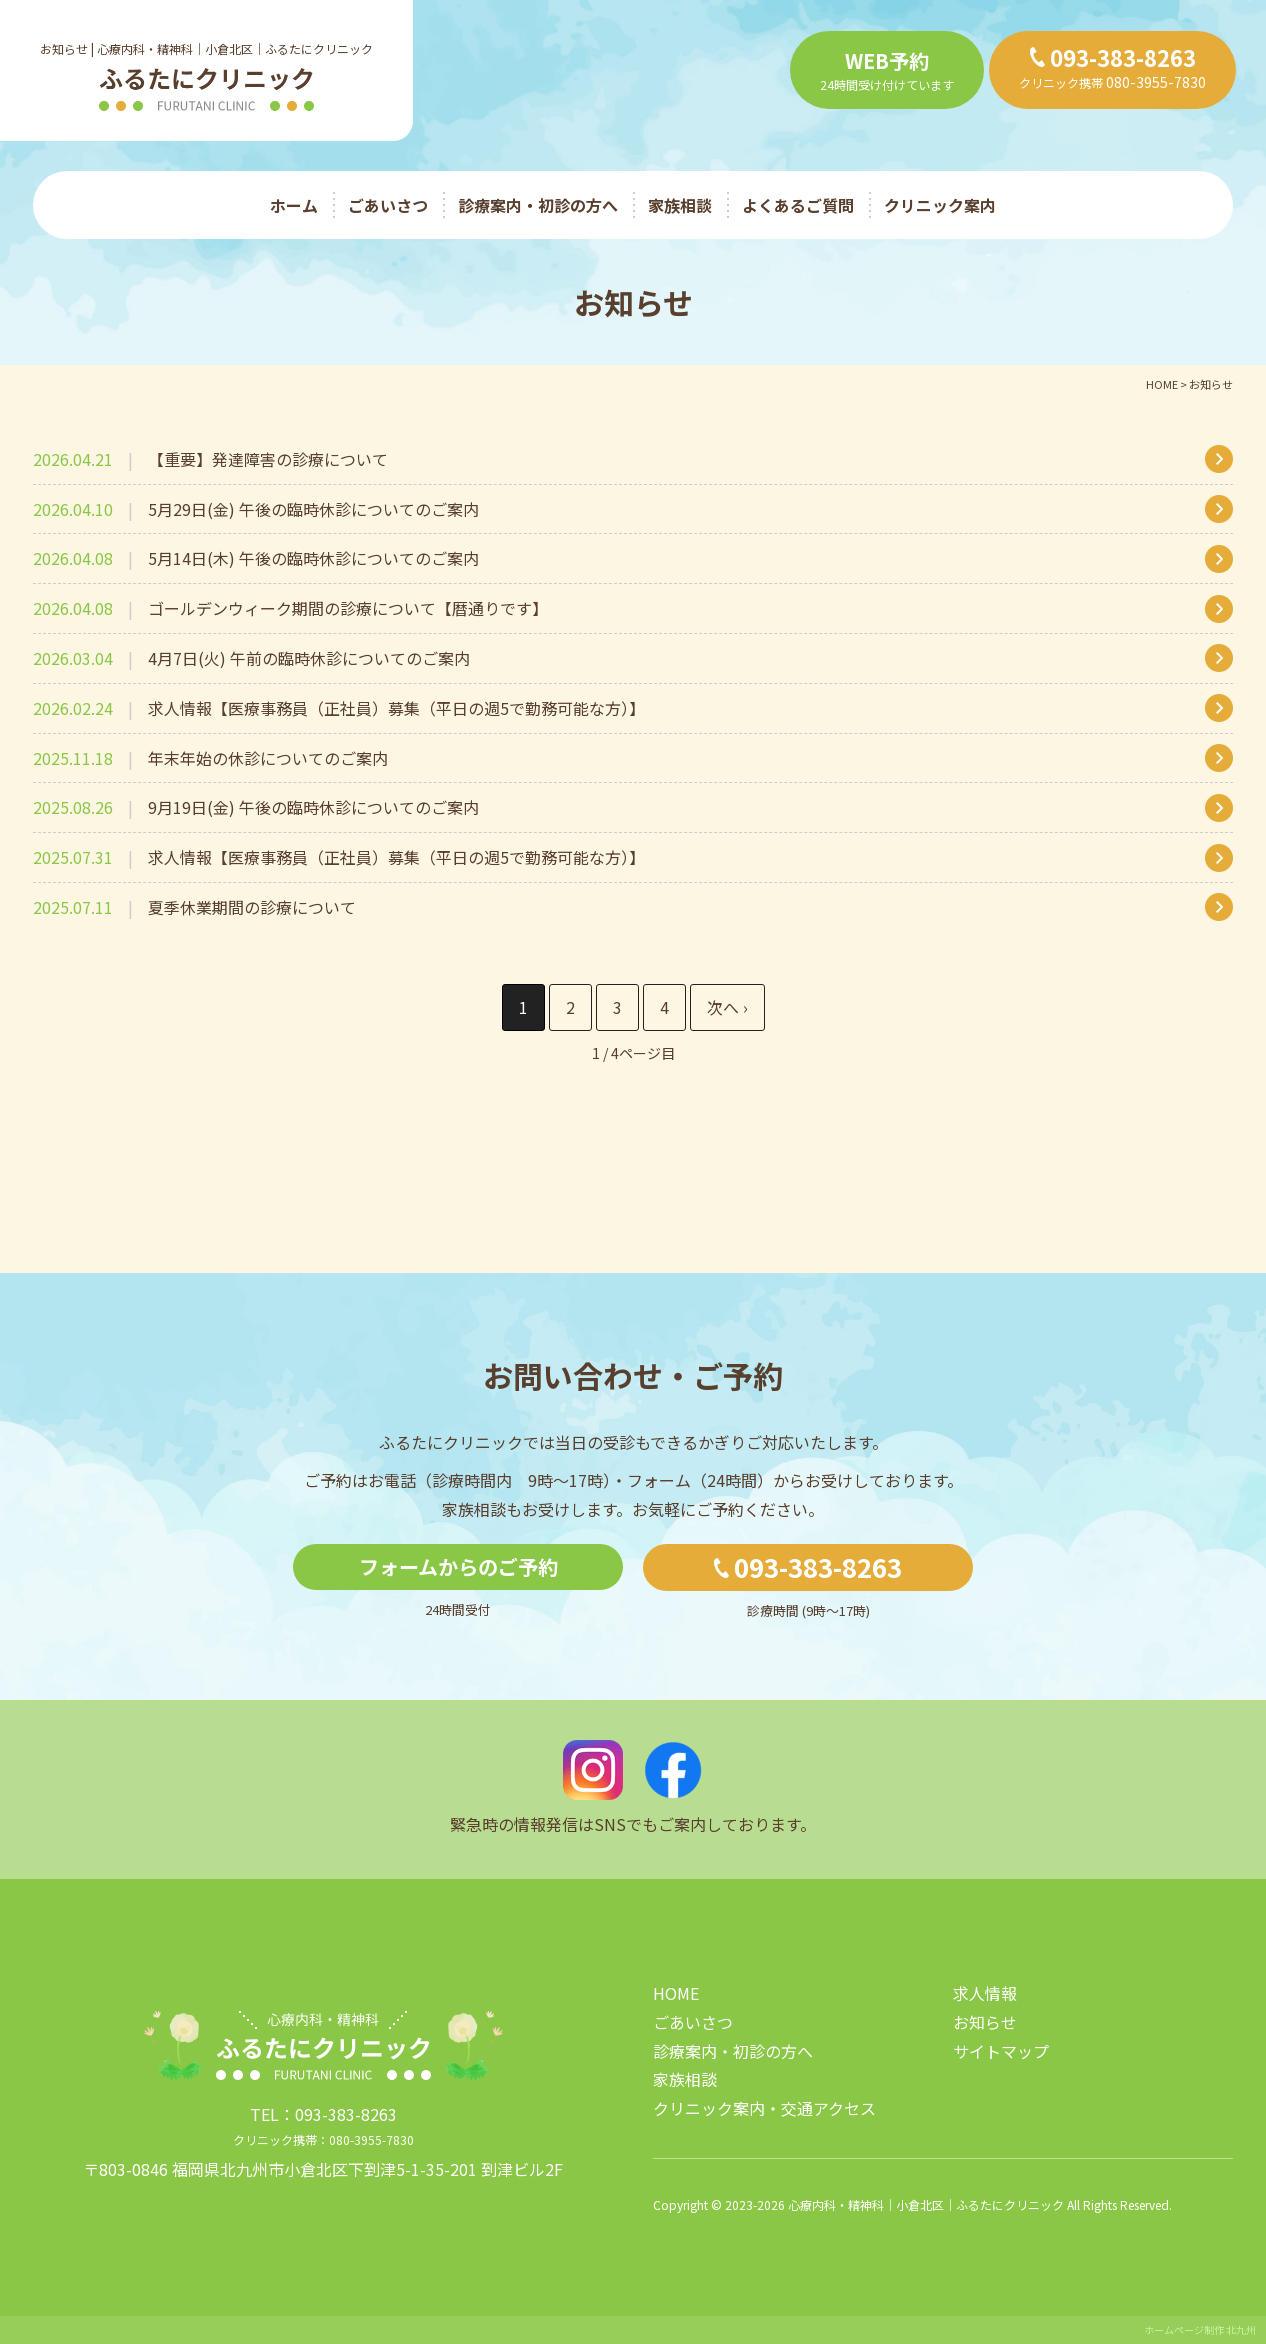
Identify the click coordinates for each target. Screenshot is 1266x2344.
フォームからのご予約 (458, 1566)
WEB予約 (887, 60)
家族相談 (680, 205)
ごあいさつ (388, 205)
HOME (676, 1993)
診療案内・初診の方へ (538, 205)
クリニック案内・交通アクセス (764, 2108)
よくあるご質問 (798, 205)
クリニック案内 (940, 205)
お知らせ (985, 2022)
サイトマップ (1001, 2051)
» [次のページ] (727, 1007)
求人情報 (985, 1993)
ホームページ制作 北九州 (1200, 2329)
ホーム (294, 205)
